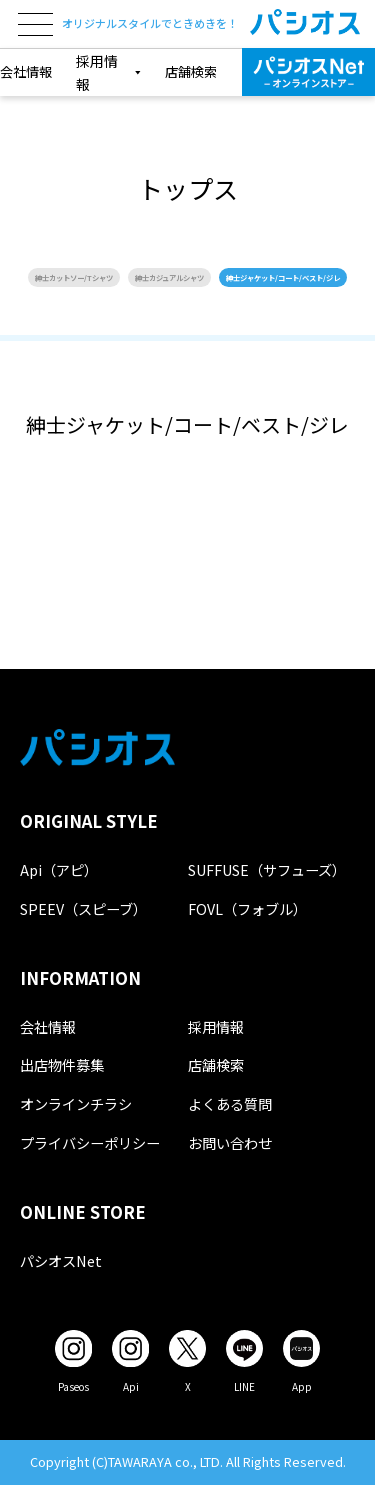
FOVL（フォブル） (247, 908)
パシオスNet (61, 1260)
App (302, 1386)
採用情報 (216, 1026)
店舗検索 (191, 71)
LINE (244, 1386)
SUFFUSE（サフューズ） (267, 869)
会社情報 (26, 71)
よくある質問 (230, 1103)
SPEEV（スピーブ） (83, 908)
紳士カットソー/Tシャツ (74, 277)
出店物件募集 (62, 1064)
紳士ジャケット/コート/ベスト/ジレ (283, 277)
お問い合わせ (230, 1142)
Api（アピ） (59, 869)
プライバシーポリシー (90, 1142)
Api (131, 1386)
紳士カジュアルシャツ (169, 277)
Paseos (73, 1386)
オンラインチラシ (76, 1103)
